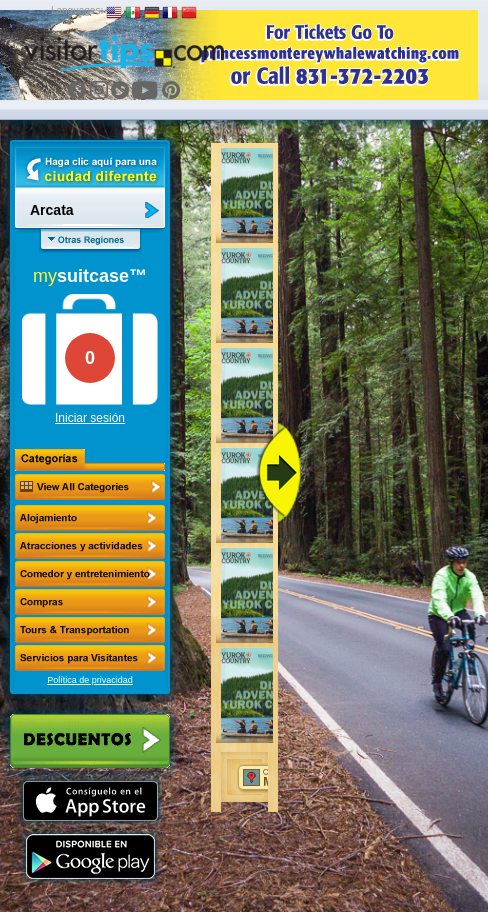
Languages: (77, 10)
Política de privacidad (90, 680)
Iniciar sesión (90, 418)
